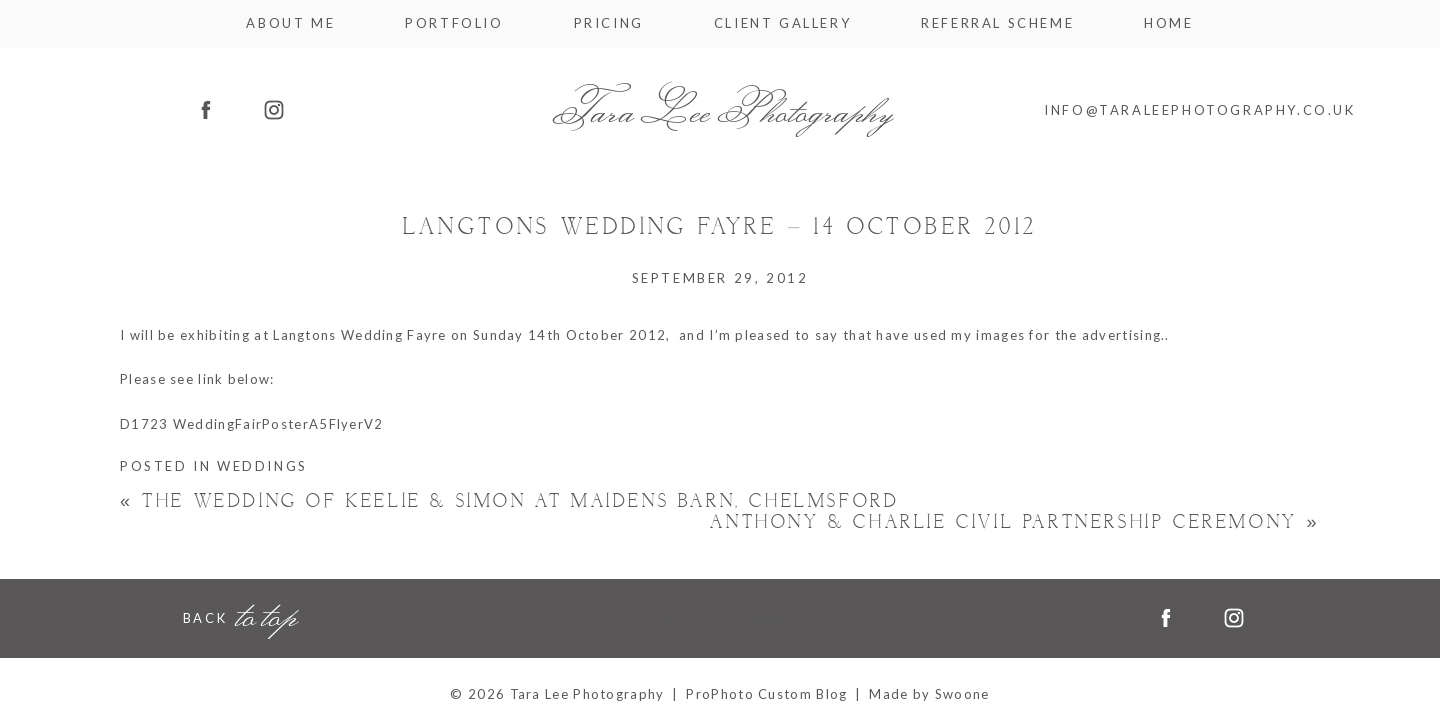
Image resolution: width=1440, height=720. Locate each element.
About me (290, 23)
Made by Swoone (929, 694)
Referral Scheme (997, 23)
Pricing (609, 23)
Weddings (262, 466)
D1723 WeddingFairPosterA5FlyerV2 (252, 424)
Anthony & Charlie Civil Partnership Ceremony (1015, 522)
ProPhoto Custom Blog (766, 694)
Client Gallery (782, 23)
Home (1168, 23)
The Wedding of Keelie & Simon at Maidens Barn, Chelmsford (509, 501)
